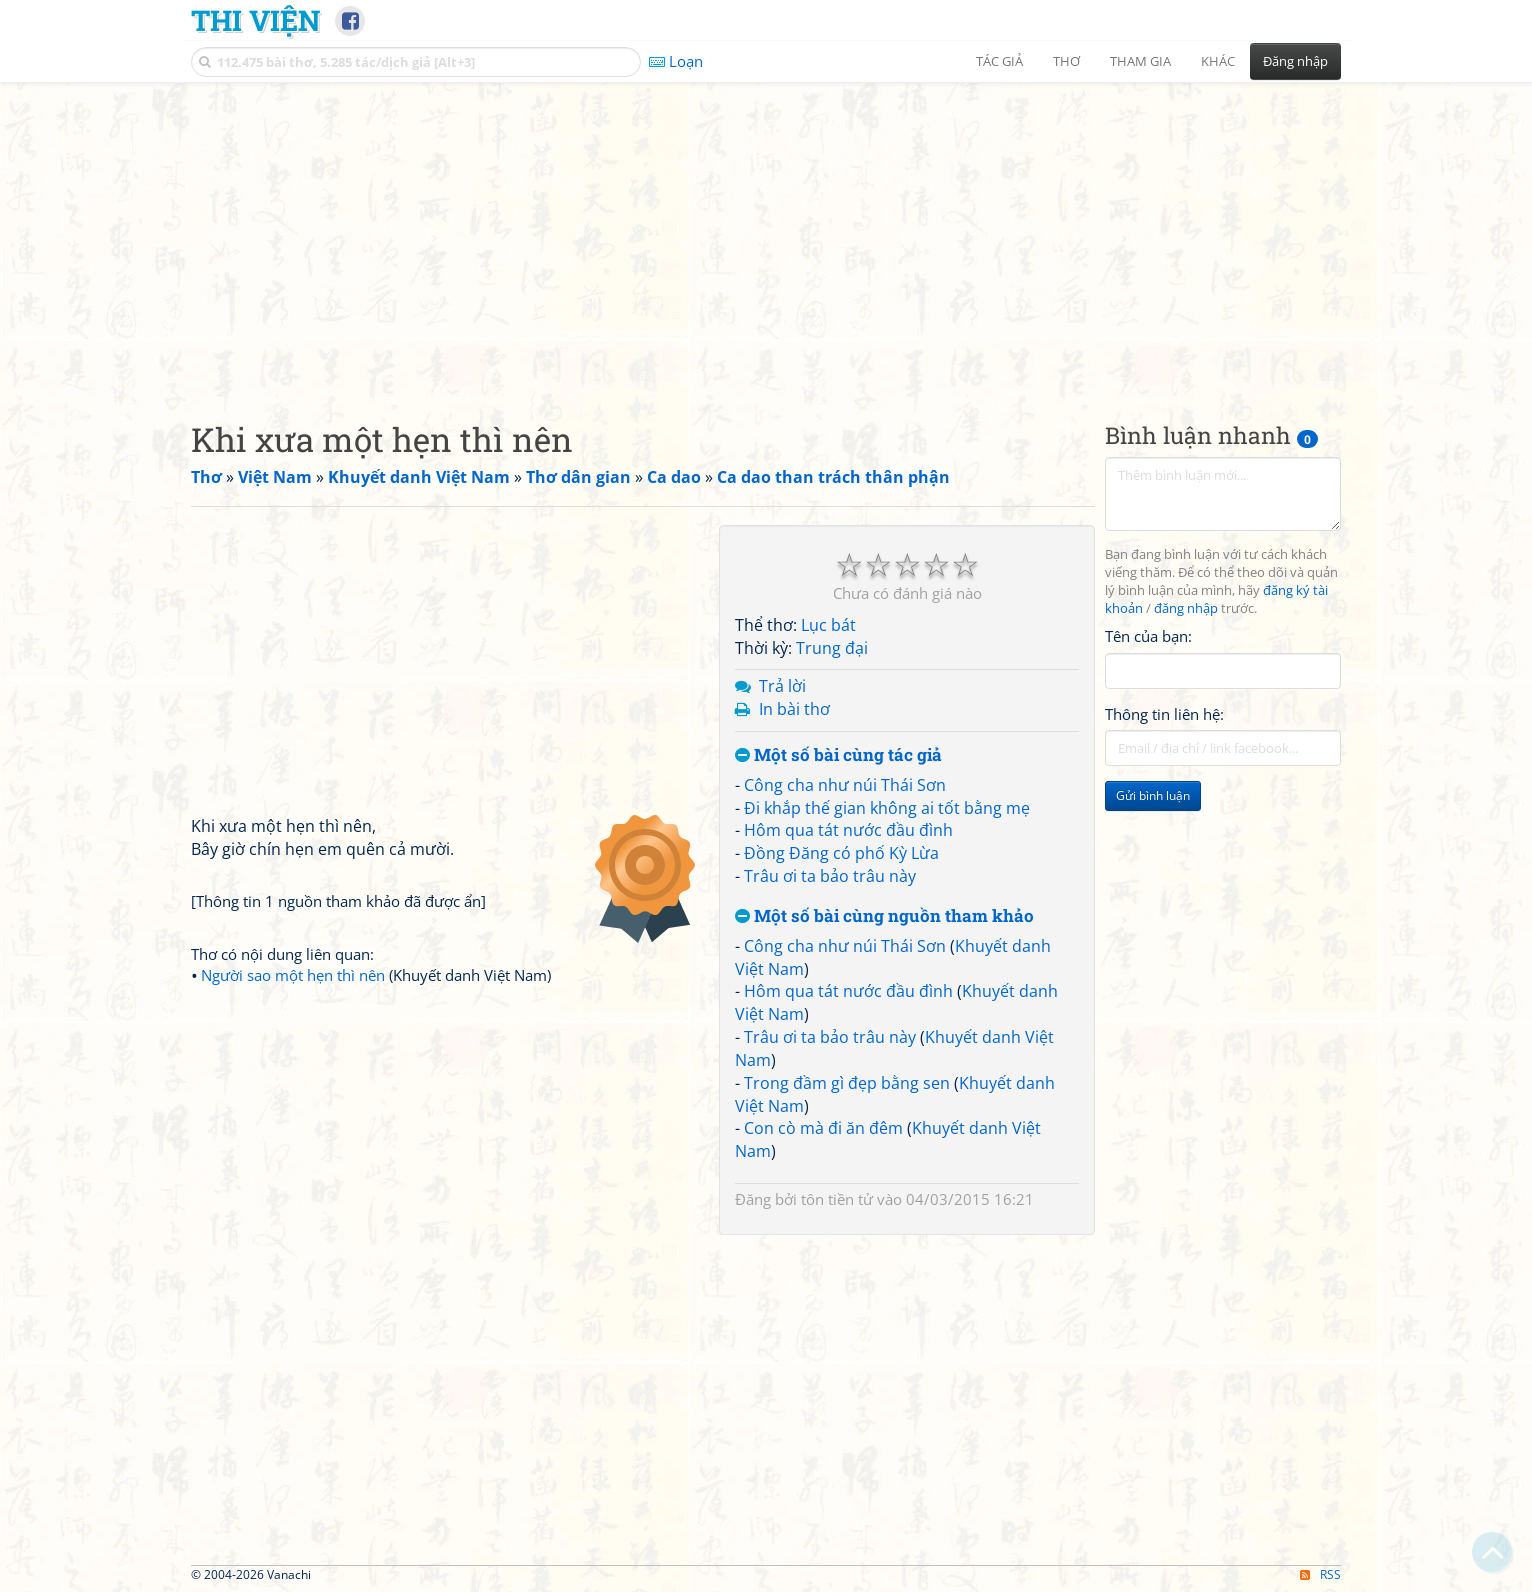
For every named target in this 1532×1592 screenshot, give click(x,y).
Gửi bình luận (1153, 795)
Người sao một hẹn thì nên (293, 975)
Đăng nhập (1295, 61)
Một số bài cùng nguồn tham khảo (884, 916)
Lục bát (828, 625)
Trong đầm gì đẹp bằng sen (847, 1083)
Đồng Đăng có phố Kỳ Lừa (841, 853)
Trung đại (832, 648)
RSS (1320, 1574)
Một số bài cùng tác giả (838, 755)
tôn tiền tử (837, 1199)
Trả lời (782, 686)
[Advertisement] (766, 235)
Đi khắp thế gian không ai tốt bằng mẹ (887, 808)
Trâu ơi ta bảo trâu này (830, 876)
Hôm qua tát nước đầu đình (848, 830)
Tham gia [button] (1140, 61)
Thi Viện (255, 20)
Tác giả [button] (999, 61)
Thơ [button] (1066, 61)
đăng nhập (1186, 608)
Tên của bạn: (1148, 636)
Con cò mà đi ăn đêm (823, 1128)
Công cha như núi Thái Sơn (845, 785)
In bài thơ (794, 709)
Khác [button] (1218, 61)
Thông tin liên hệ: (1164, 714)
